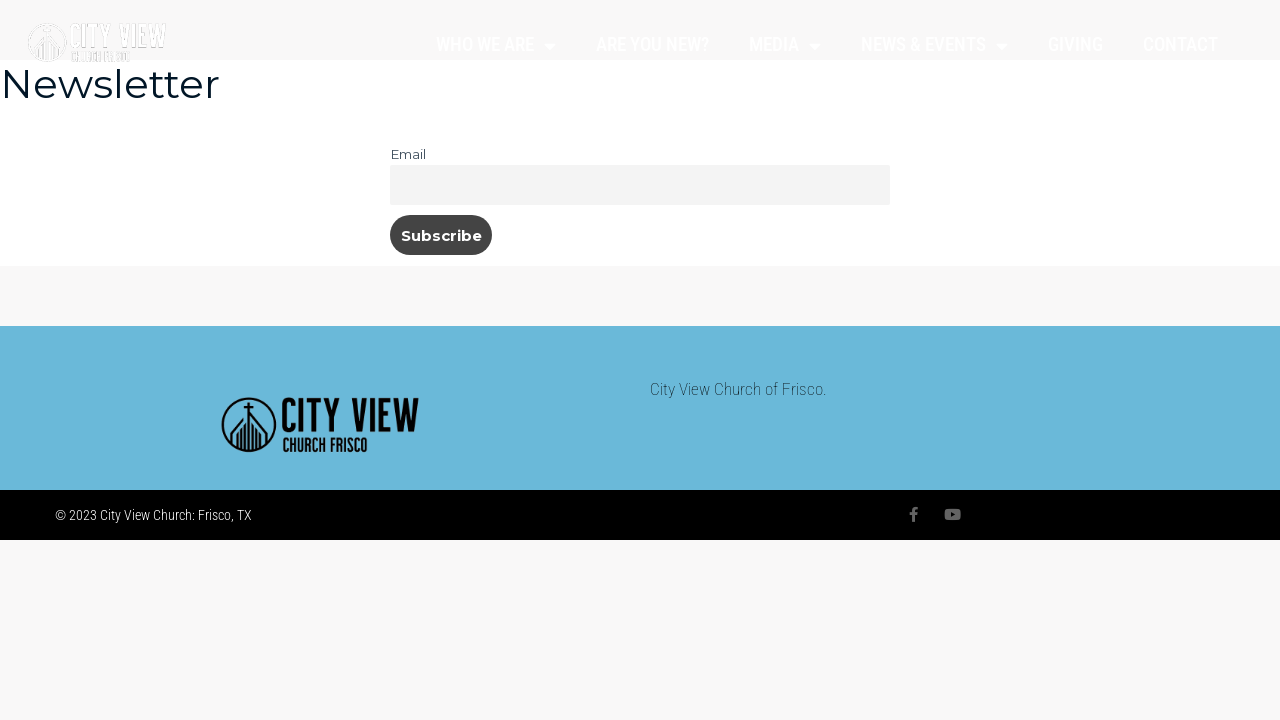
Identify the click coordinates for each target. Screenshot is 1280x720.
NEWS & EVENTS (934, 45)
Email (408, 154)
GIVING (1075, 44)
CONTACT (1180, 44)
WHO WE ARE (496, 45)
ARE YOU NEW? (652, 44)
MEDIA (785, 45)
